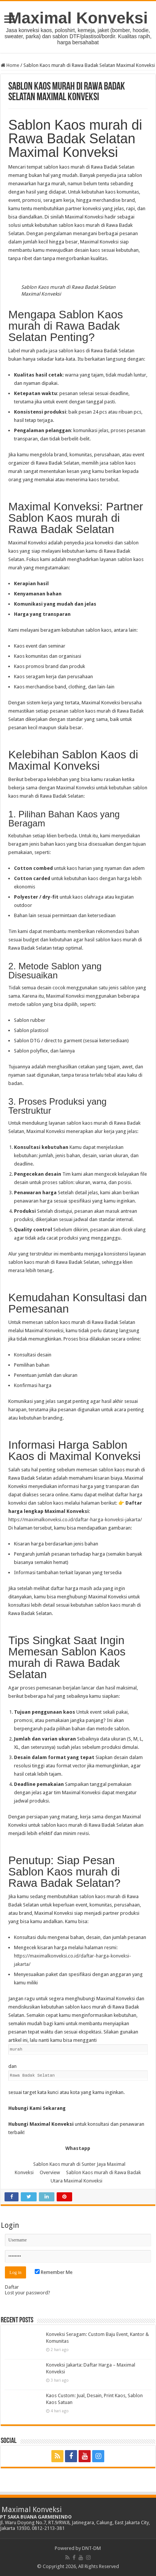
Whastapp (77, 2148)
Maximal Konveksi (78, 18)
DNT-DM (91, 2548)
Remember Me (54, 2272)
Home (10, 65)
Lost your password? (27, 2292)
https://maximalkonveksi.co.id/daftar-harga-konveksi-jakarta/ (75, 1519)
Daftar (12, 2287)
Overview (50, 2172)
